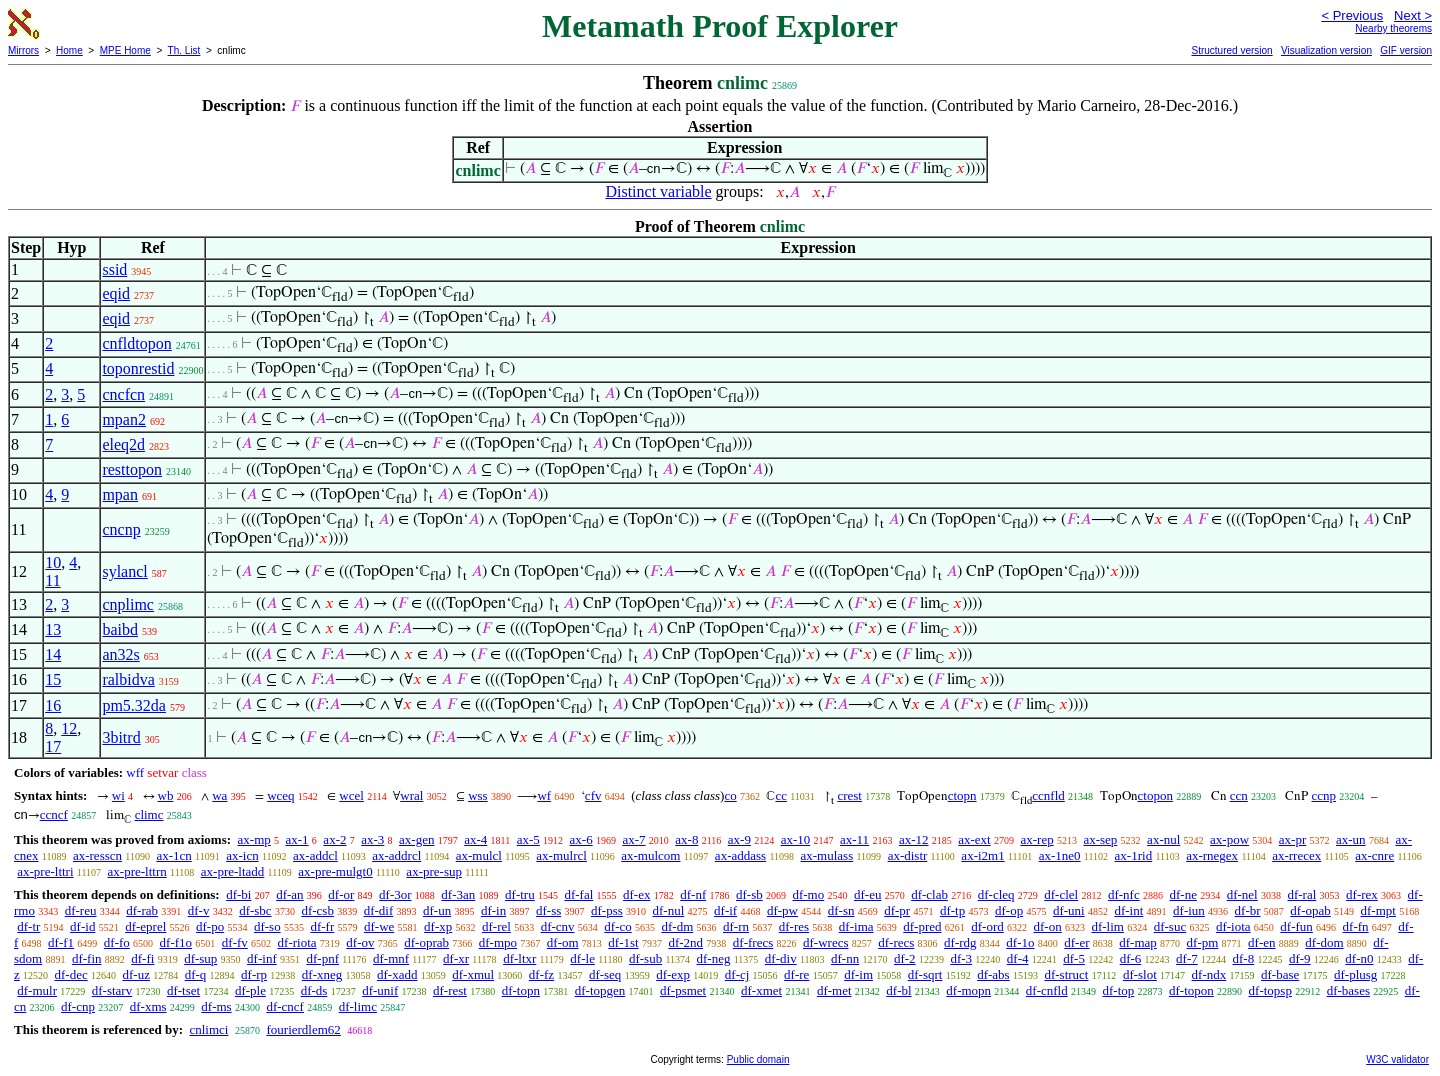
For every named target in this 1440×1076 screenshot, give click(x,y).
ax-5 (528, 839)
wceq (280, 795)
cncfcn (123, 394)
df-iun (1189, 910)
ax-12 (914, 839)
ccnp (1323, 795)
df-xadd (397, 974)
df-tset (183, 990)
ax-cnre (1374, 855)
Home (69, 50)
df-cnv (558, 926)
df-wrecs (825, 942)
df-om (563, 942)
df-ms (216, 1006)
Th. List (184, 50)
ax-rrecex (1296, 855)
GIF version (1406, 50)
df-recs (896, 942)
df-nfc (1124, 894)
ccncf (54, 814)
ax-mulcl (479, 855)
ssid (114, 269)
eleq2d (123, 444)
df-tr (28, 926)
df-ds (314, 990)
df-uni (1069, 910)
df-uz (135, 974)
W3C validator (1397, 1059)
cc (781, 795)
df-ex (636, 894)
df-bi (238, 894)
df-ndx (1209, 974)
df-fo (117, 942)
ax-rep (1036, 839)
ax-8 (686, 839)
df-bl (898, 990)
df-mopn (968, 990)
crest (849, 795)
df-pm (1203, 942)
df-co (617, 926)
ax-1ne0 (1060, 855)
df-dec (71, 974)
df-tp (952, 910)
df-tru (520, 894)
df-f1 (61, 942)
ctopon (1155, 795)
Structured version (1231, 50)
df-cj (737, 974)
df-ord (987, 926)
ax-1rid (1134, 855)
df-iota (1233, 926)
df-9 (1300, 958)
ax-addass (740, 855)
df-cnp (78, 1006)
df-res (794, 926)
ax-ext (974, 839)
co (730, 795)
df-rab (142, 910)
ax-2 (334, 839)
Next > (1413, 15)
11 (52, 580)
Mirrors (23, 50)
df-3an (458, 894)
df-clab (929, 894)
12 (69, 728)
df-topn (521, 990)
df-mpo (498, 942)
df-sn (841, 910)
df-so (267, 926)
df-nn (845, 958)
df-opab (1310, 910)
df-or (341, 894)
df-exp (673, 974)
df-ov (360, 942)
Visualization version (1326, 50)
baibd (120, 629)
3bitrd (121, 737)
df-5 (1074, 958)
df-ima (856, 926)
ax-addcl (315, 855)
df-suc (1170, 926)
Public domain (758, 1059)
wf (544, 795)
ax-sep (1100, 839)
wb (166, 795)
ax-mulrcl (561, 855)
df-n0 (1359, 958)
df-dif (379, 910)
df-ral (1301, 894)
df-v (199, 910)
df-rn (736, 926)
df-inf (262, 958)
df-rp (254, 974)
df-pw (782, 910)
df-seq (605, 974)
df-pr (897, 910)
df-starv (112, 990)
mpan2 (124, 419)
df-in (493, 910)
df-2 (905, 958)
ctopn (962, 795)
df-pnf (322, 958)
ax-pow (1229, 839)
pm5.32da (134, 705)
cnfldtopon (136, 343)
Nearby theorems (1393, 28)
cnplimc (128, 604)
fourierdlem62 (303, 1029)
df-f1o (176, 942)
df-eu (867, 894)
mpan (120, 494)
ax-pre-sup (434, 871)
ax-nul (1163, 839)
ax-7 (633, 839)
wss (478, 795)
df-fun (1296, 926)
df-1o (1020, 942)
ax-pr (1292, 839)
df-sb (749, 894)
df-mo (808, 894)
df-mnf (391, 958)
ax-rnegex (1212, 855)
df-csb (317, 910)
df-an (289, 894)
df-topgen (600, 990)
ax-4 (475, 839)
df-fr (322, 926)
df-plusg (1355, 974)
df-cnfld (1047, 990)
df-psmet (683, 990)
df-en (1261, 942)
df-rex (1362, 894)
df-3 (961, 958)
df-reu (81, 910)
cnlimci (208, 1029)
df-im (858, 974)
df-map (1138, 942)
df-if (725, 910)
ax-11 (854, 839)
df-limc (358, 1006)
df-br (1248, 910)
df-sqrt (925, 974)
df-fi (142, 958)
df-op (1009, 910)
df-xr (456, 958)
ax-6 (581, 839)
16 (53, 705)
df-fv (235, 942)
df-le (582, 958)
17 (53, 746)
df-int (1128, 910)
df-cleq (996, 894)
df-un (437, 910)
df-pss (607, 910)
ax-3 (372, 839)
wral (411, 795)
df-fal (578, 894)
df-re (796, 974)
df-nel (1242, 894)
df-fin (87, 958)
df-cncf (285, 1006)
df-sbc (255, 910)
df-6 (1131, 958)
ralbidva (128, 679)
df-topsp (1270, 990)
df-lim (1107, 926)
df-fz (541, 974)
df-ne (1182, 894)
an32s (120, 654)
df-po (210, 926)
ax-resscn (97, 855)
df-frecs (753, 942)
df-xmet (761, 990)
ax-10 (796, 839)
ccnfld (1048, 795)
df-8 (1243, 958)
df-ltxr (519, 958)
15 (53, 679)
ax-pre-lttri (45, 871)
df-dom (1324, 942)
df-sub (645, 958)
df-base (1280, 974)
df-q (196, 974)
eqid (116, 293)
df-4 (1018, 958)
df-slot (1140, 974)
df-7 (1187, 958)
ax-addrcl (396, 855)
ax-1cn (173, 855)
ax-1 (297, 839)
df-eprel (145, 926)
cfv (593, 795)
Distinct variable (658, 191)
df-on (1048, 926)
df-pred (922, 926)
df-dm (678, 926)
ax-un (1351, 839)
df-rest (450, 990)
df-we (379, 926)
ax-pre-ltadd (233, 871)
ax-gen (416, 839)
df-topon (1191, 990)
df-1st (623, 942)
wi (118, 795)
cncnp (121, 529)
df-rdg (960, 942)
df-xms (148, 1006)
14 (53, 654)
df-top (1118, 990)
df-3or (395, 894)
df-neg (714, 958)
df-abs (993, 974)
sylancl (124, 571)
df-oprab (426, 942)
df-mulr (37, 990)
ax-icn (242, 855)
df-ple (250, 990)
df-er (1076, 942)
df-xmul (473, 974)
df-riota (297, 942)
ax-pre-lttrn (137, 871)
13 (53, 629)
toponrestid (138, 368)
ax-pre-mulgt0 (335, 871)
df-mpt (1378, 910)
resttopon (132, 469)
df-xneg (322, 974)
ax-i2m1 (982, 855)
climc (149, 814)
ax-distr (908, 855)
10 (53, 562)
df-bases (1348, 990)
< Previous (1352, 15)
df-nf (693, 894)
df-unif (380, 990)
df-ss (548, 910)
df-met (834, 990)
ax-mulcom (650, 855)
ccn (1239, 795)
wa (219, 795)
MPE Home (125, 50)
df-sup (200, 958)
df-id (82, 926)
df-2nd (685, 942)
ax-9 (739, 839)
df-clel (1061, 894)
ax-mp (254, 839)
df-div (781, 958)
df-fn (1356, 926)
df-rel (496, 926)
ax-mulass (827, 855)
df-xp (438, 926)
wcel (351, 795)
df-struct (1066, 974)
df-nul (669, 910)
